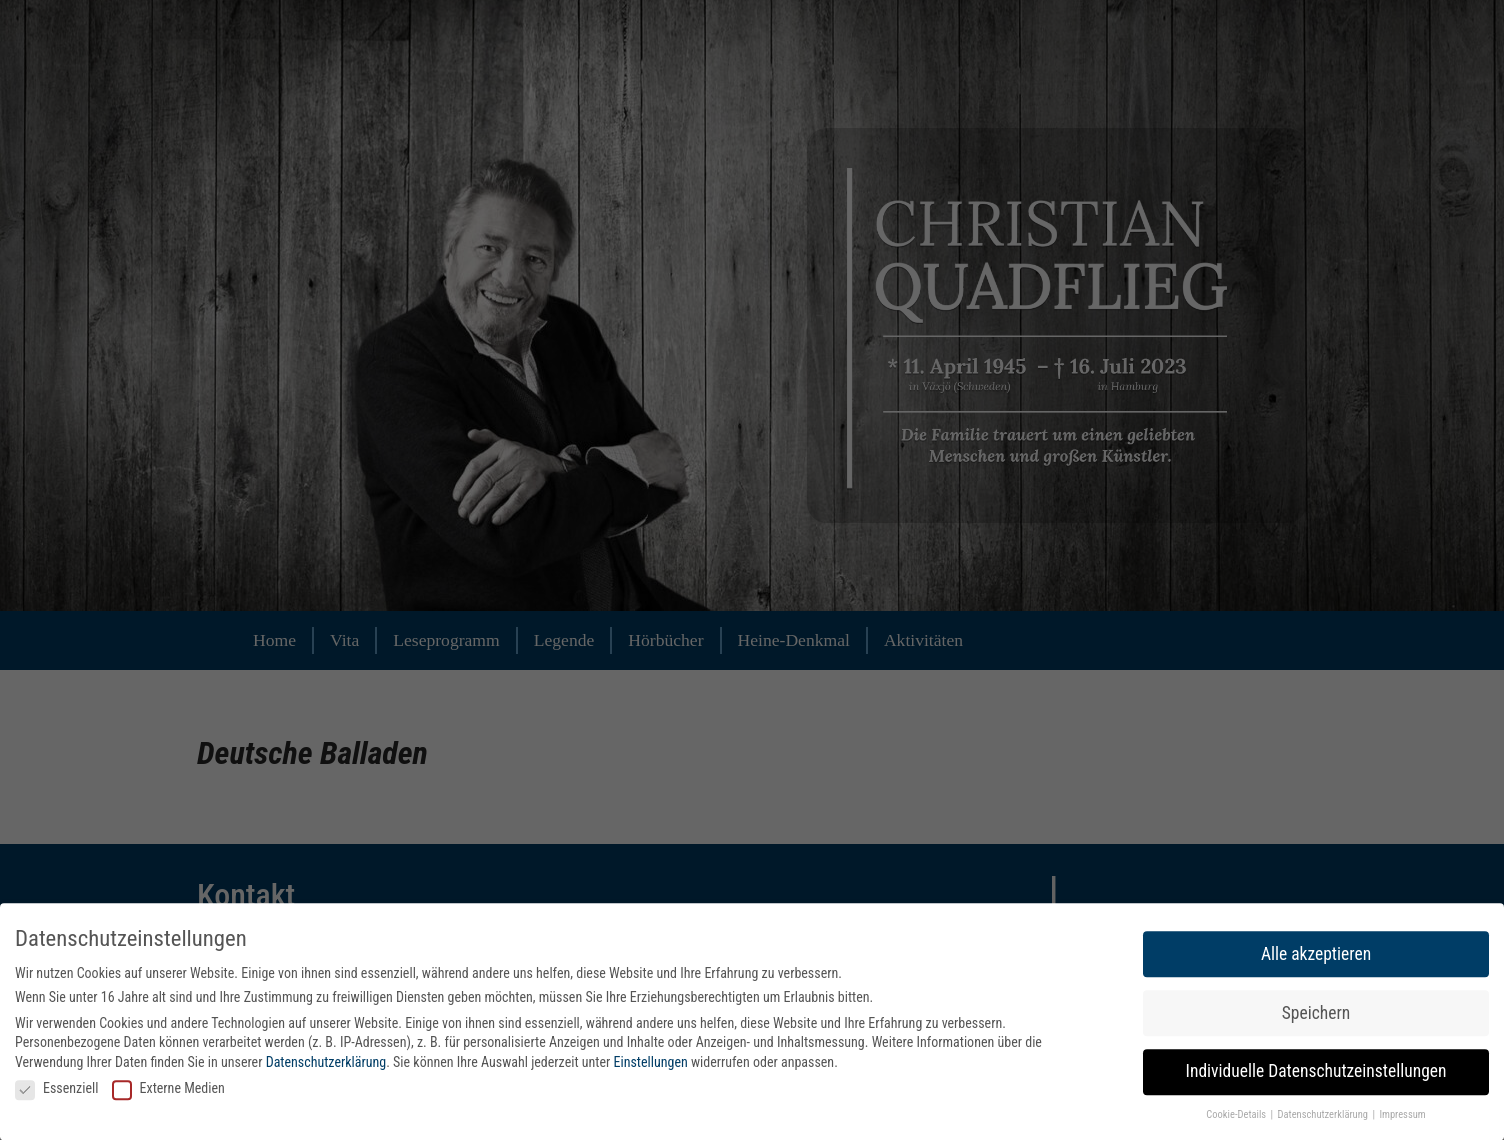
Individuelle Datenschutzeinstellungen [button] (1316, 1074)
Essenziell (56, 1090)
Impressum (1402, 1117)
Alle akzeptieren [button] (1316, 956)
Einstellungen (651, 1065)
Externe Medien (168, 1090)
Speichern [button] (1316, 1015)
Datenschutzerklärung (326, 1065)
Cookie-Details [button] (1237, 1117)
